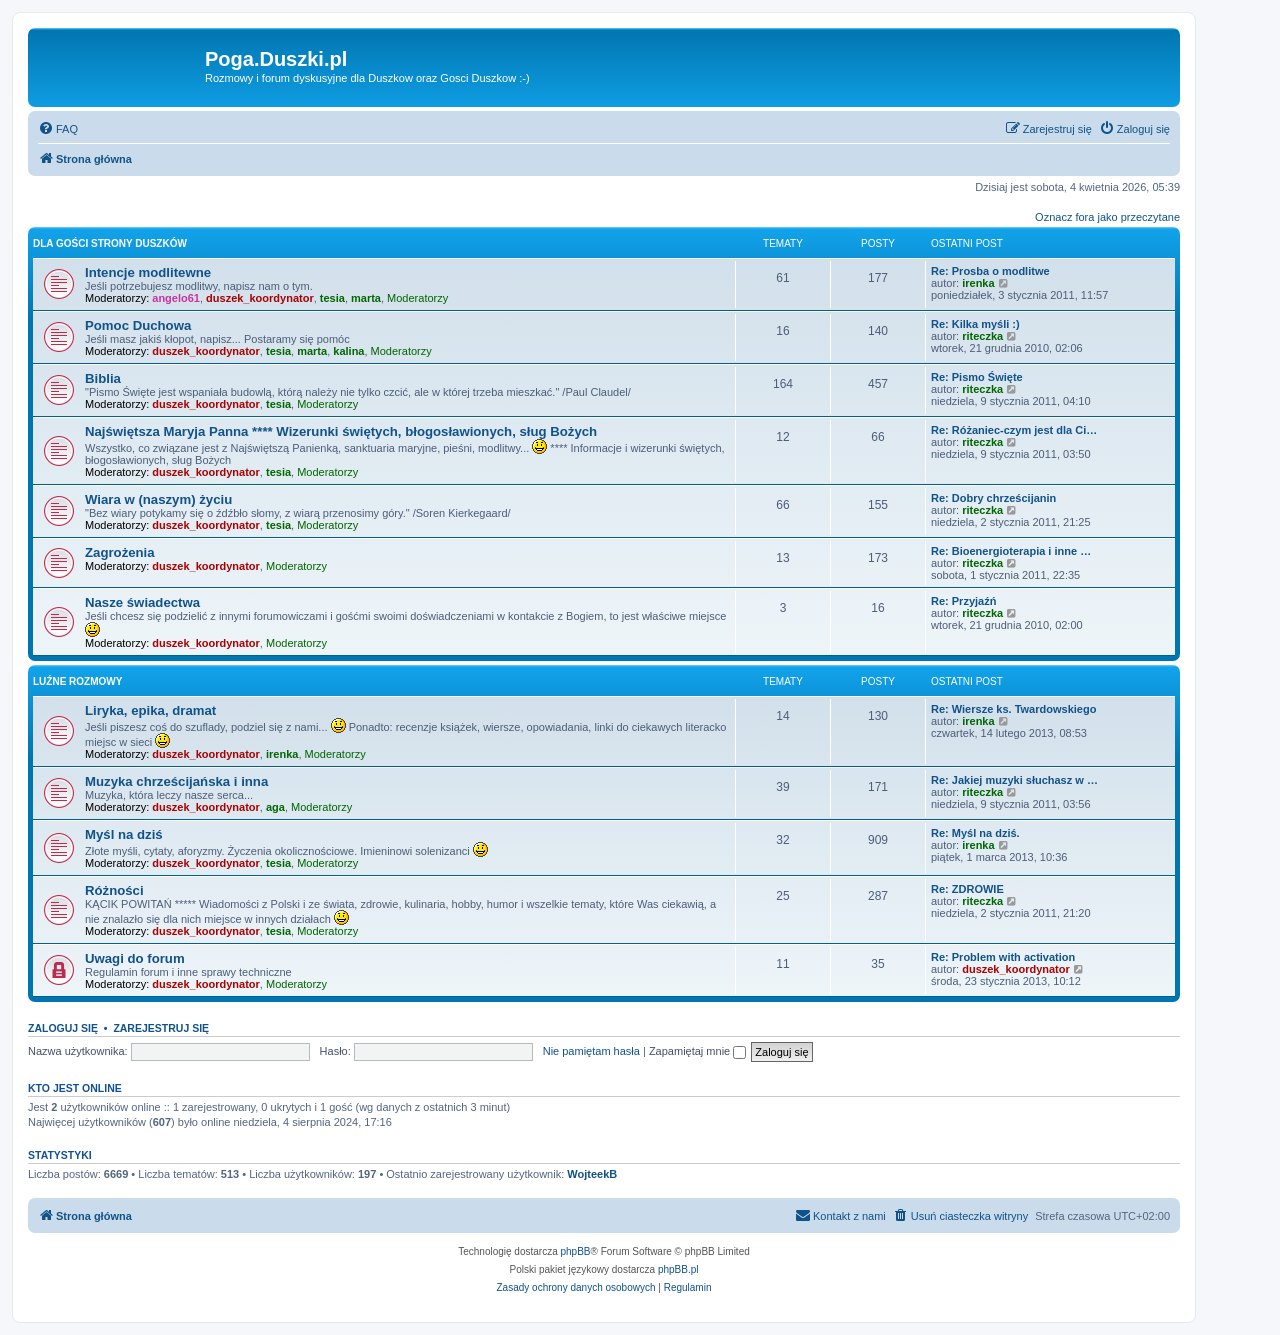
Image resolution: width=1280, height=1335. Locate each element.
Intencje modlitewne (148, 272)
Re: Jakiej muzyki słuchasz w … (1014, 780)
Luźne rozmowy (77, 681)
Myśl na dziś (124, 834)
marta (366, 298)
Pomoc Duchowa (138, 325)
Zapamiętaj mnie (697, 1051)
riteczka (982, 336)
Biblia (103, 378)
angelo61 (176, 298)
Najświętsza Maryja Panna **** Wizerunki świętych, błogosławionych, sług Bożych (341, 431)
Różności (114, 890)
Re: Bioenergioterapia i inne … (1011, 551)
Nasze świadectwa (142, 602)
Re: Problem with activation (1003, 957)
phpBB (576, 1251)
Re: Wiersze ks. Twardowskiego (1013, 709)
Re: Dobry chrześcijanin (993, 498)
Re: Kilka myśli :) (975, 324)
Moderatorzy (417, 298)
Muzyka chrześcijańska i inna (176, 781)
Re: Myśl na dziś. (975, 833)
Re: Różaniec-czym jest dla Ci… (1014, 430)
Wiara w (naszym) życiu (158, 499)
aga (275, 807)
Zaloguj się (63, 1028)
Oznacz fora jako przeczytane (1107, 217)
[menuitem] (58, 129)
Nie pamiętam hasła (591, 1051)
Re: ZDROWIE (967, 889)
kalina (348, 351)
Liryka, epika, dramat (150, 710)
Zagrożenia (120, 552)
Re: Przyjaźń (963, 601)
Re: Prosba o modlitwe (990, 271)
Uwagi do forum (135, 958)
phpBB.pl (678, 1269)
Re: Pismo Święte (977, 377)
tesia (332, 298)
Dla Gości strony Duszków (110, 243)
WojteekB (592, 1174)
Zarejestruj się (161, 1028)
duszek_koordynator (260, 298)
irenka (978, 283)
